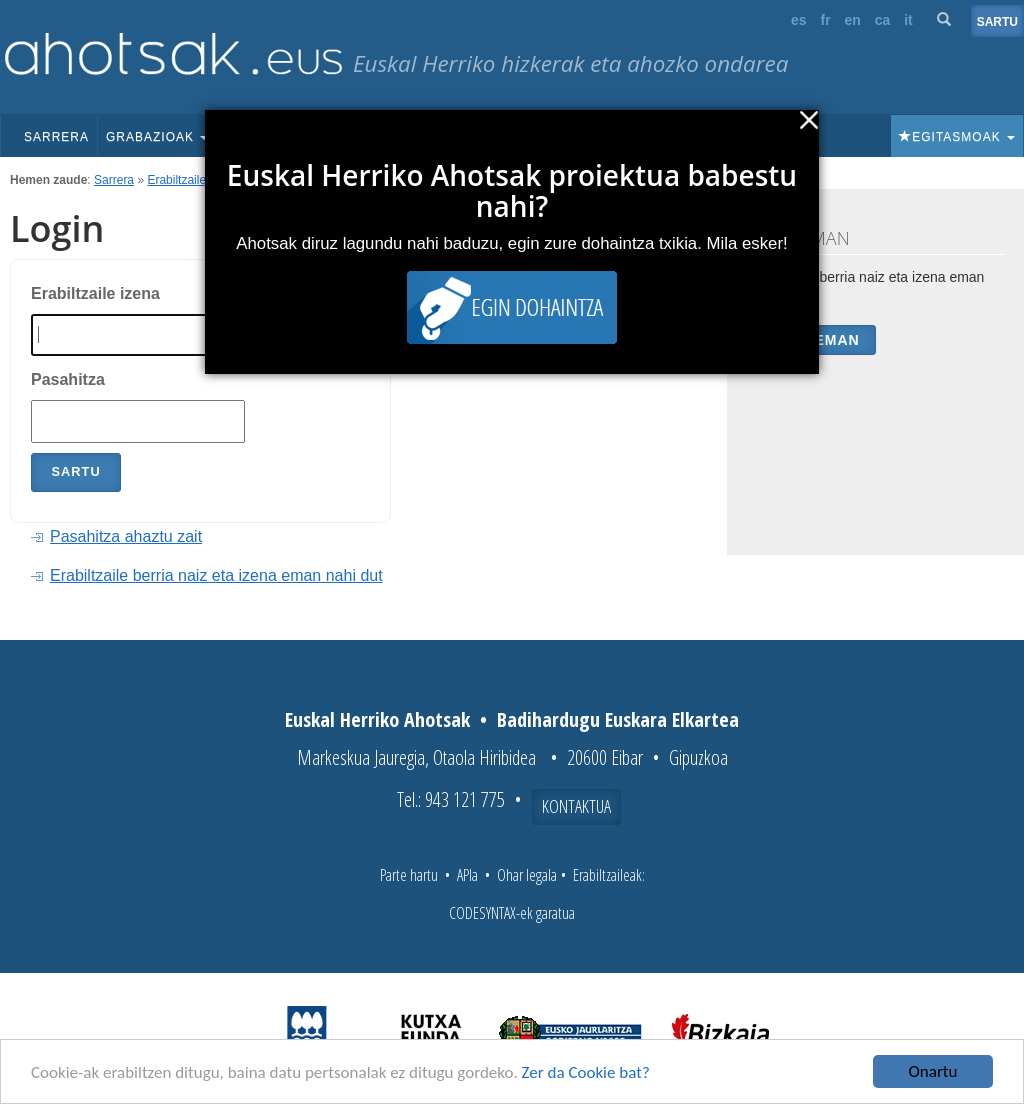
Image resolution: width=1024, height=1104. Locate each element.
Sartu (997, 22)
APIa (467, 875)
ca (883, 20)
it (908, 20)
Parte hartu (409, 875)
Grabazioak (157, 137)
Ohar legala (527, 875)
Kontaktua (576, 806)
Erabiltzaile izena (95, 293)
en (853, 20)
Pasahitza (68, 379)
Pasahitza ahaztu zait (126, 536)
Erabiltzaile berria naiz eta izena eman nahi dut (216, 575)
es (799, 20)
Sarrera (56, 137)
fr (825, 20)
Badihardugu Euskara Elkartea (618, 719)
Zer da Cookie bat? (586, 1072)
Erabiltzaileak (182, 180)
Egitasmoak (957, 137)
